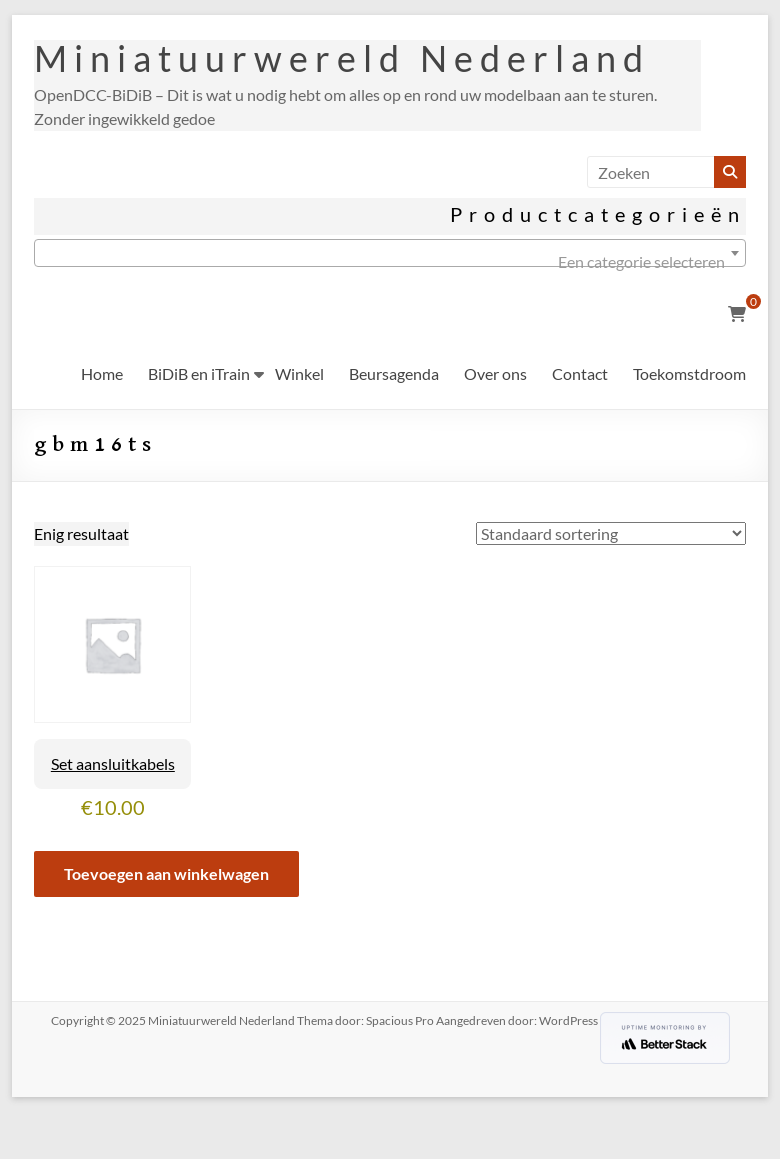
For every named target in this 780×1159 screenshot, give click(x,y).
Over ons (495, 373)
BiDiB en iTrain (199, 373)
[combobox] (389, 253)
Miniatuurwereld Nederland (342, 58)
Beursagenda (394, 373)
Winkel (299, 373)
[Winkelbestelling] (611, 533)
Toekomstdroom (689, 373)
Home (102, 373)
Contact (580, 373)
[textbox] (389, 262)
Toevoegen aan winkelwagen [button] (166, 873)
